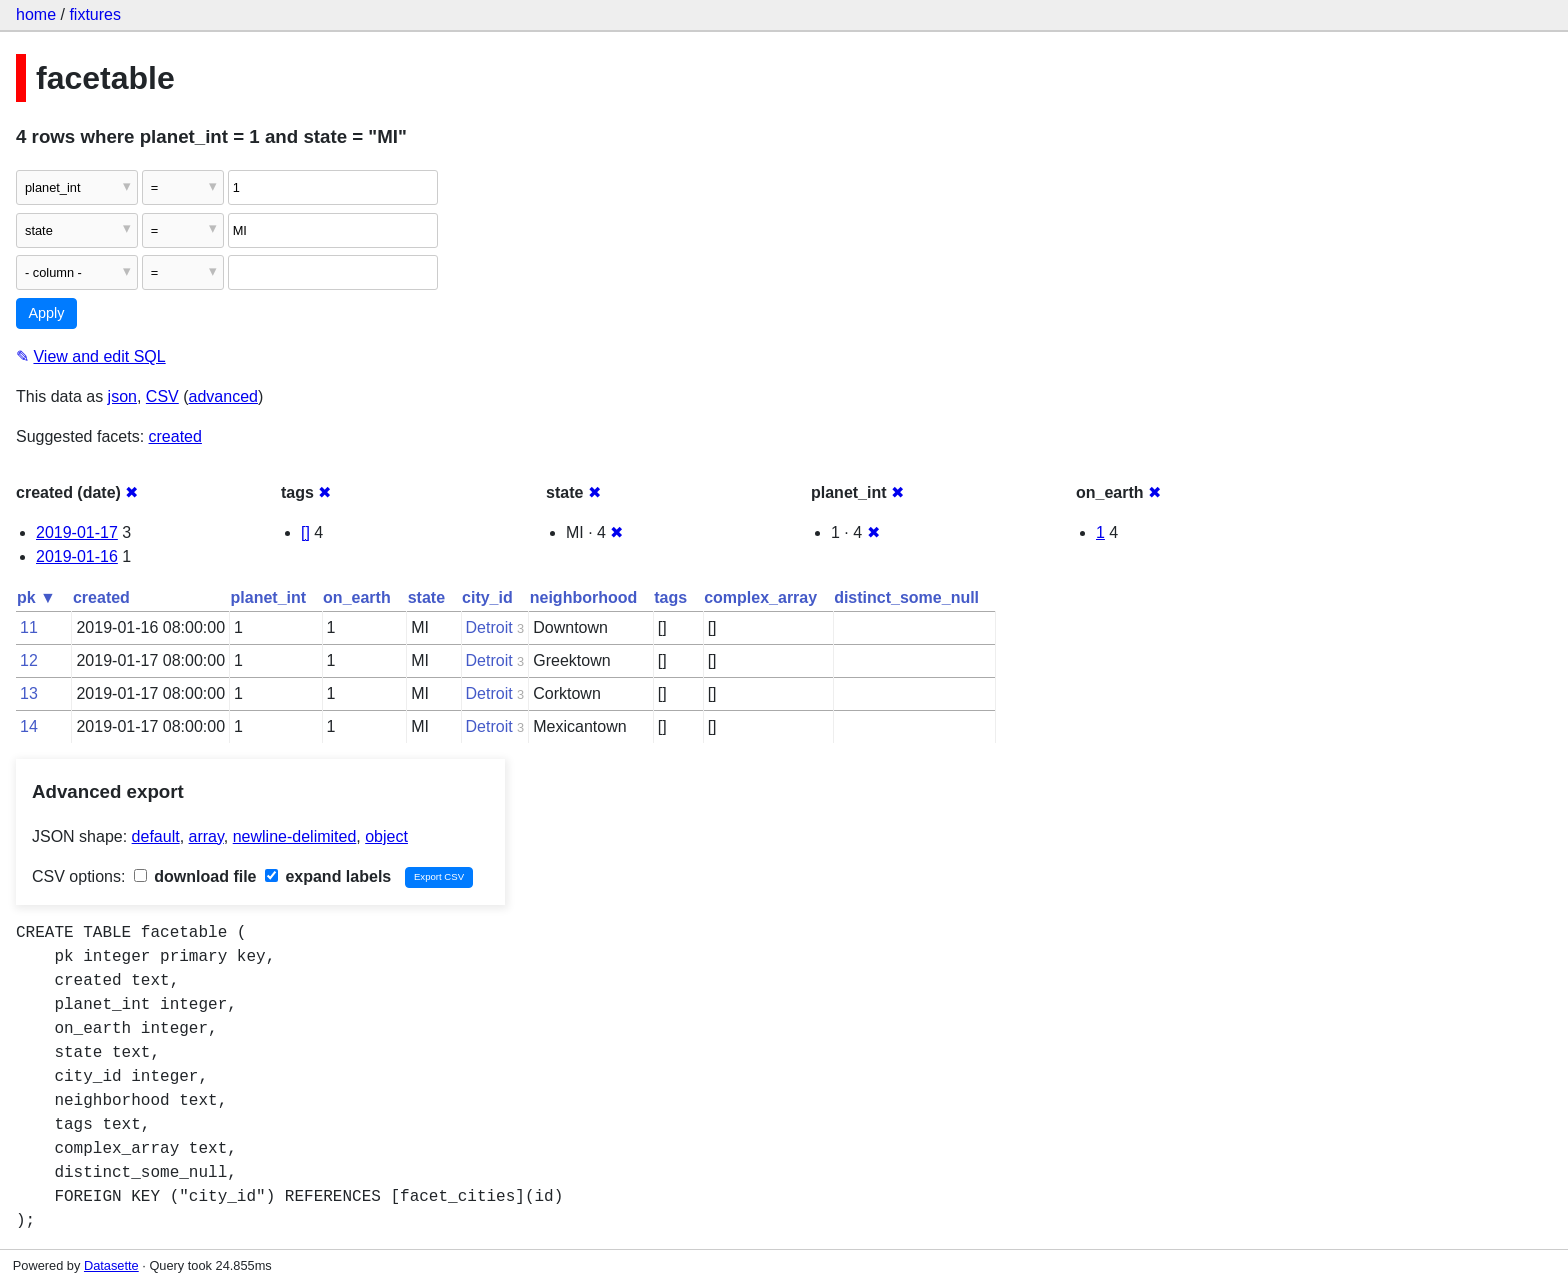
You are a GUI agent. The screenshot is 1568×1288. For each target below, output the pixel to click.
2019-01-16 (77, 556)
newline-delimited (295, 836)
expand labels (328, 876)
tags (670, 597)
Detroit (489, 627)
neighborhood (584, 597)
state (426, 597)
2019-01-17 (77, 532)
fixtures (95, 14)
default (156, 836)
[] (305, 532)
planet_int (269, 597)
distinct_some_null (906, 597)
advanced (223, 396)
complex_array (760, 597)
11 (29, 627)
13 (29, 693)
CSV (162, 396)
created (175, 436)
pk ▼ (36, 597)
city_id (487, 597)
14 (29, 726)
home (36, 14)
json (122, 396)
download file (195, 876)
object (386, 836)
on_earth (357, 597)
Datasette (111, 1265)
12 (29, 660)
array (206, 836)
